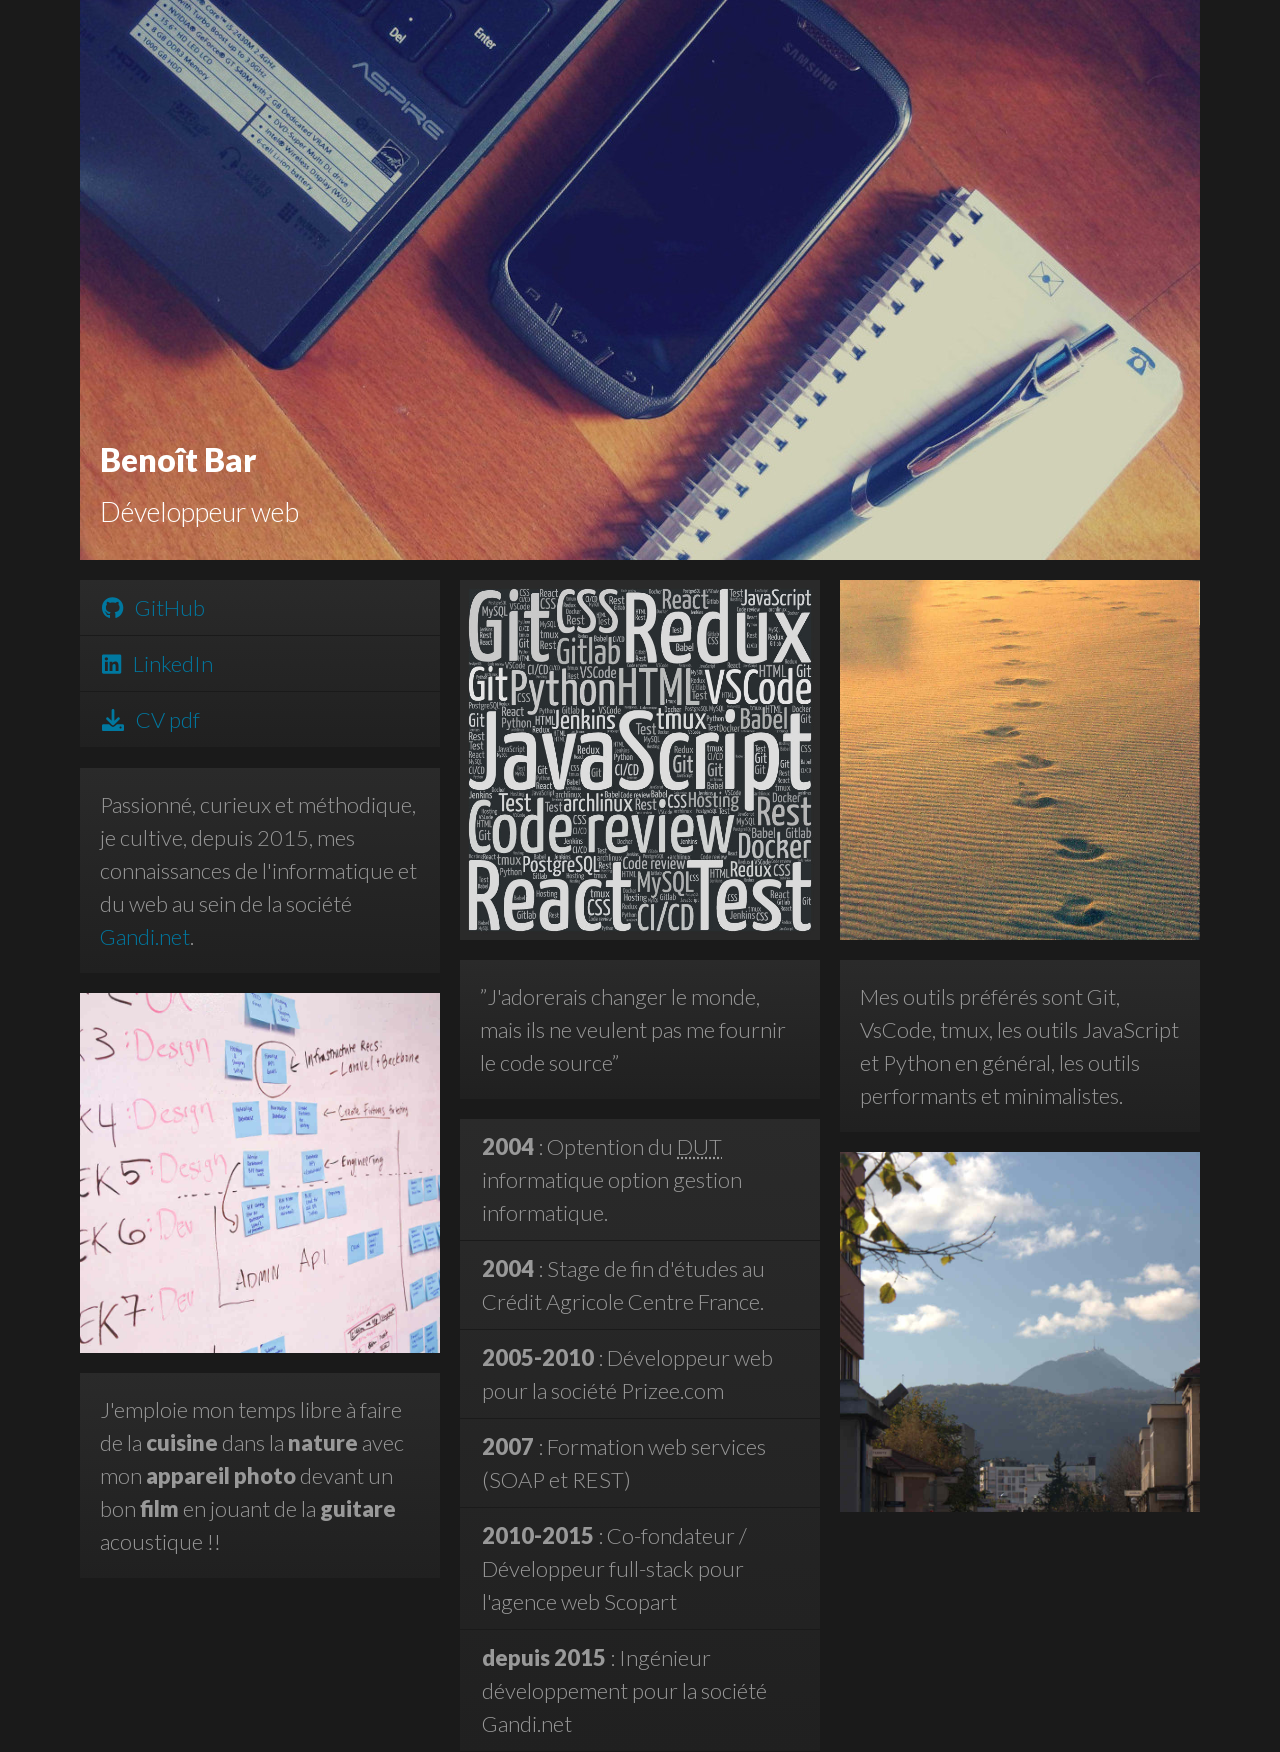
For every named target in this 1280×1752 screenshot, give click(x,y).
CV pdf (151, 719)
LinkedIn (157, 663)
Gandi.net (145, 936)
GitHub (153, 607)
